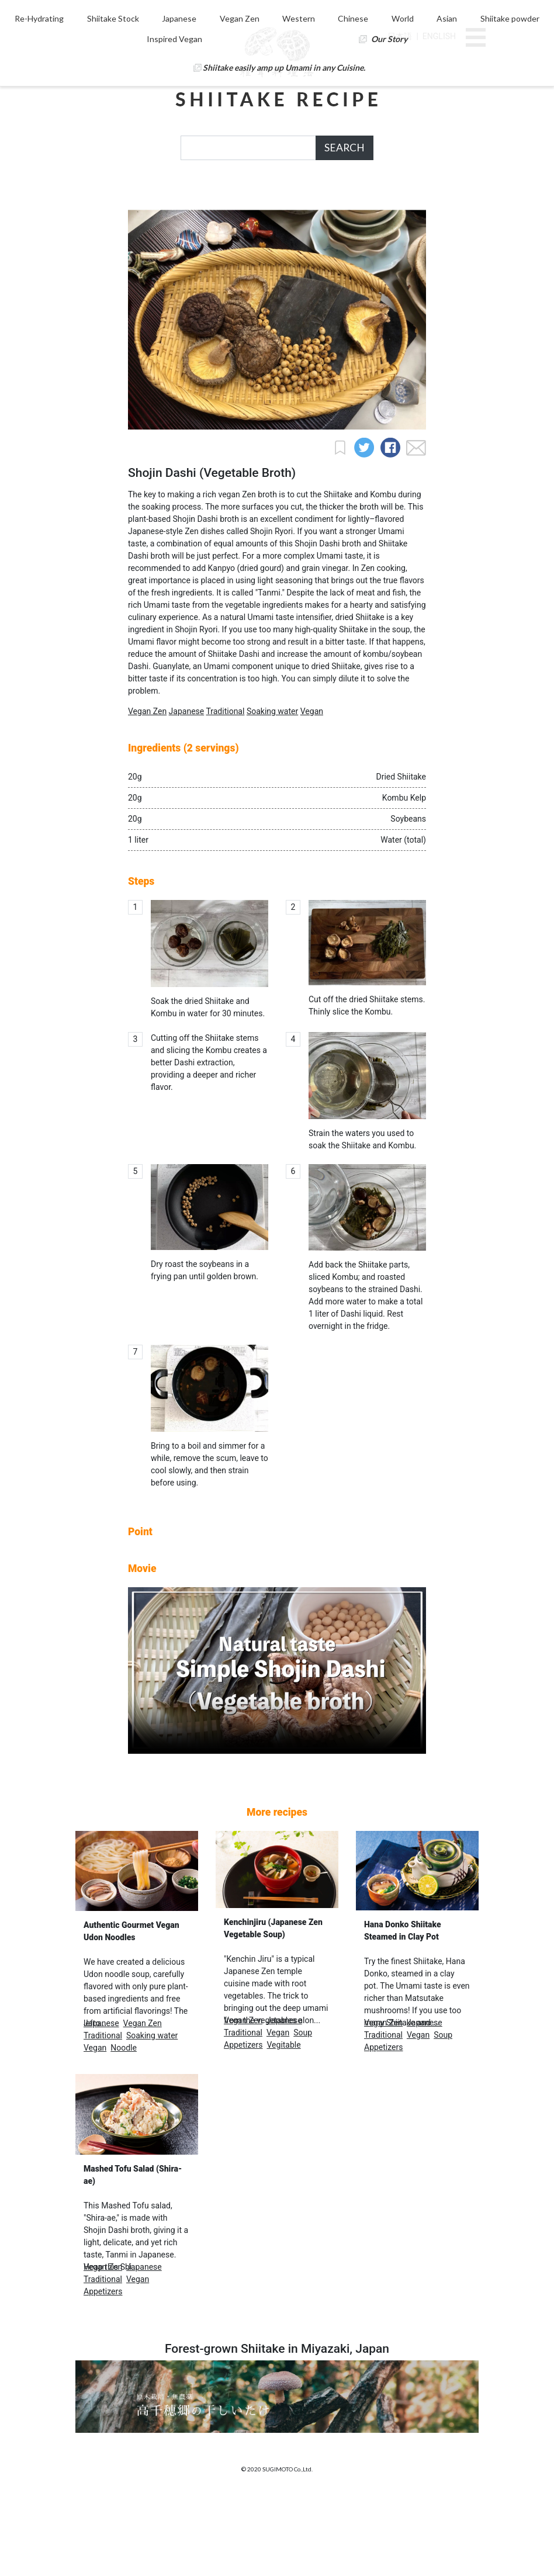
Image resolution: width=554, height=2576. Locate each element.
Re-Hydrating (111, 195)
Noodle (123, 2125)
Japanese (245, 195)
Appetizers (243, 2122)
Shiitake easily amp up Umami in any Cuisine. (284, 244)
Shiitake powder (210, 215)
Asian (124, 215)
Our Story (422, 215)
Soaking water (272, 789)
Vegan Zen (302, 195)
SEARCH (344, 147)
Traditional (225, 789)
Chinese (409, 195)
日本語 (399, 36)
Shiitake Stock (182, 195)
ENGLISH (439, 36)
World (456, 195)
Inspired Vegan (315, 215)
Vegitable (283, 2122)
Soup (302, 2110)
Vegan (311, 789)
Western (358, 195)
